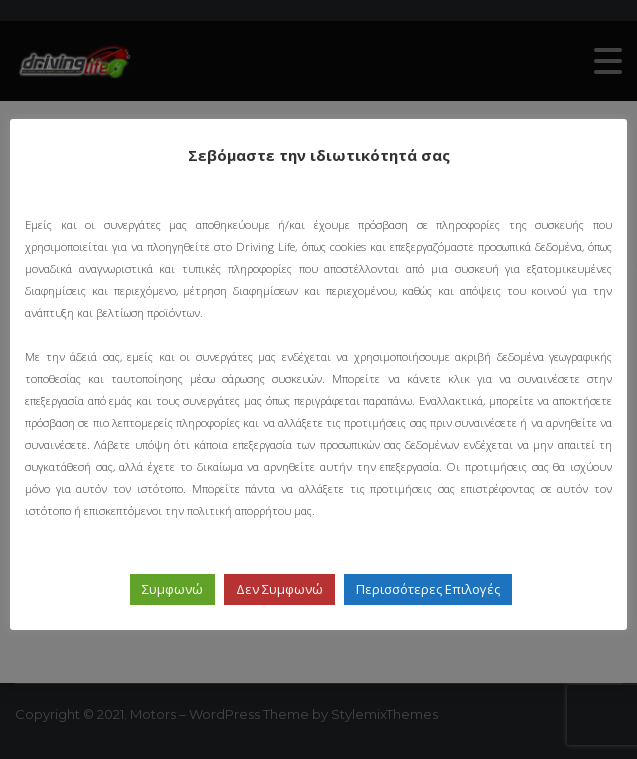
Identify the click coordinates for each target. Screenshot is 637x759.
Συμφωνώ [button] (172, 589)
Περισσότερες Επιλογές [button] (428, 589)
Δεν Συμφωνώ (279, 589)
